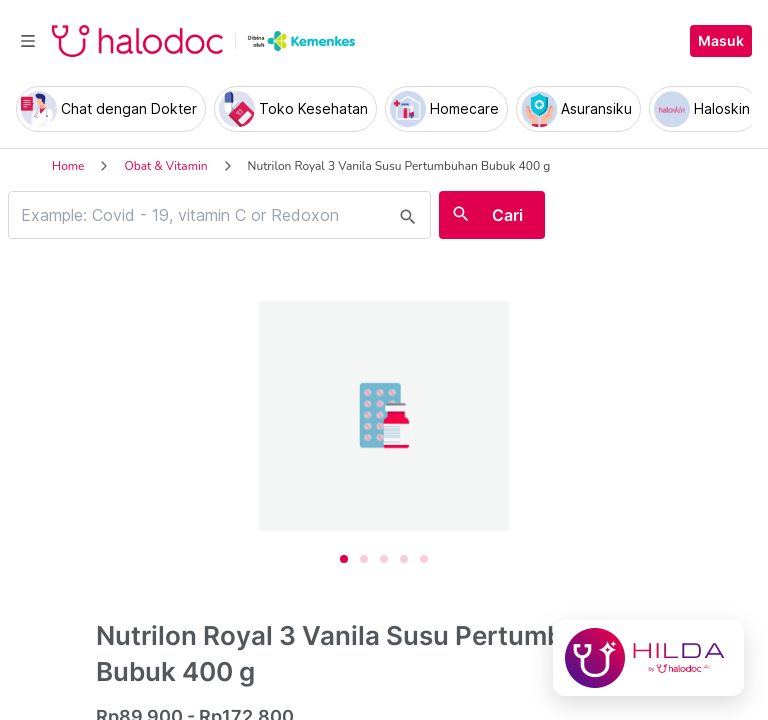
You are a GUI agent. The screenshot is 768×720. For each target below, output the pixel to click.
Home (68, 166)
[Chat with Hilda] (648, 658)
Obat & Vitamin (165, 166)
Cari (507, 215)
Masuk (721, 41)
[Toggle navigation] (28, 41)
